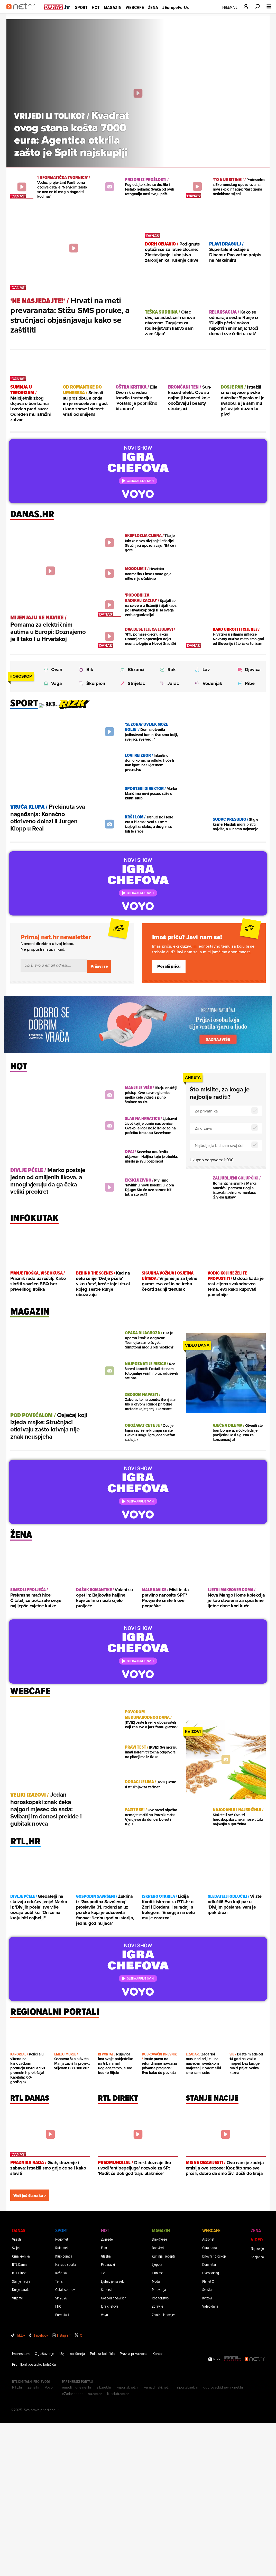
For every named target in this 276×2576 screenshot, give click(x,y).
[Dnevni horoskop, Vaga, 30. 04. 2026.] (54, 682)
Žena (153, 7)
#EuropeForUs (175, 7)
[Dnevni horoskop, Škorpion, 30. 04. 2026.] (92, 682)
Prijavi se (99, 965)
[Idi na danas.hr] (57, 7)
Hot (96, 7)
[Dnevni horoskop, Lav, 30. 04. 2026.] (208, 668)
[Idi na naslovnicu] (22, 12)
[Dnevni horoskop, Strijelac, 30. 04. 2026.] (133, 682)
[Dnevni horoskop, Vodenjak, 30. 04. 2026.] (208, 682)
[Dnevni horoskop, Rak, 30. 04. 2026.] (170, 668)
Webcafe (135, 7)
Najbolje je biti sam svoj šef (226, 1144)
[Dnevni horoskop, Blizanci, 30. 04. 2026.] (133, 668)
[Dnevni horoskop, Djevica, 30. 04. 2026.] (249, 668)
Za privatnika (226, 1110)
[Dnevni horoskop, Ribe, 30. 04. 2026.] (249, 682)
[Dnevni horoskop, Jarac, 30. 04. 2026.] (170, 682)
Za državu (226, 1127)
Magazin (113, 7)
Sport (81, 7)
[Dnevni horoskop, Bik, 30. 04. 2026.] (92, 668)
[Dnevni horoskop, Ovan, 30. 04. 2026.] (54, 668)
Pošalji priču (169, 966)
